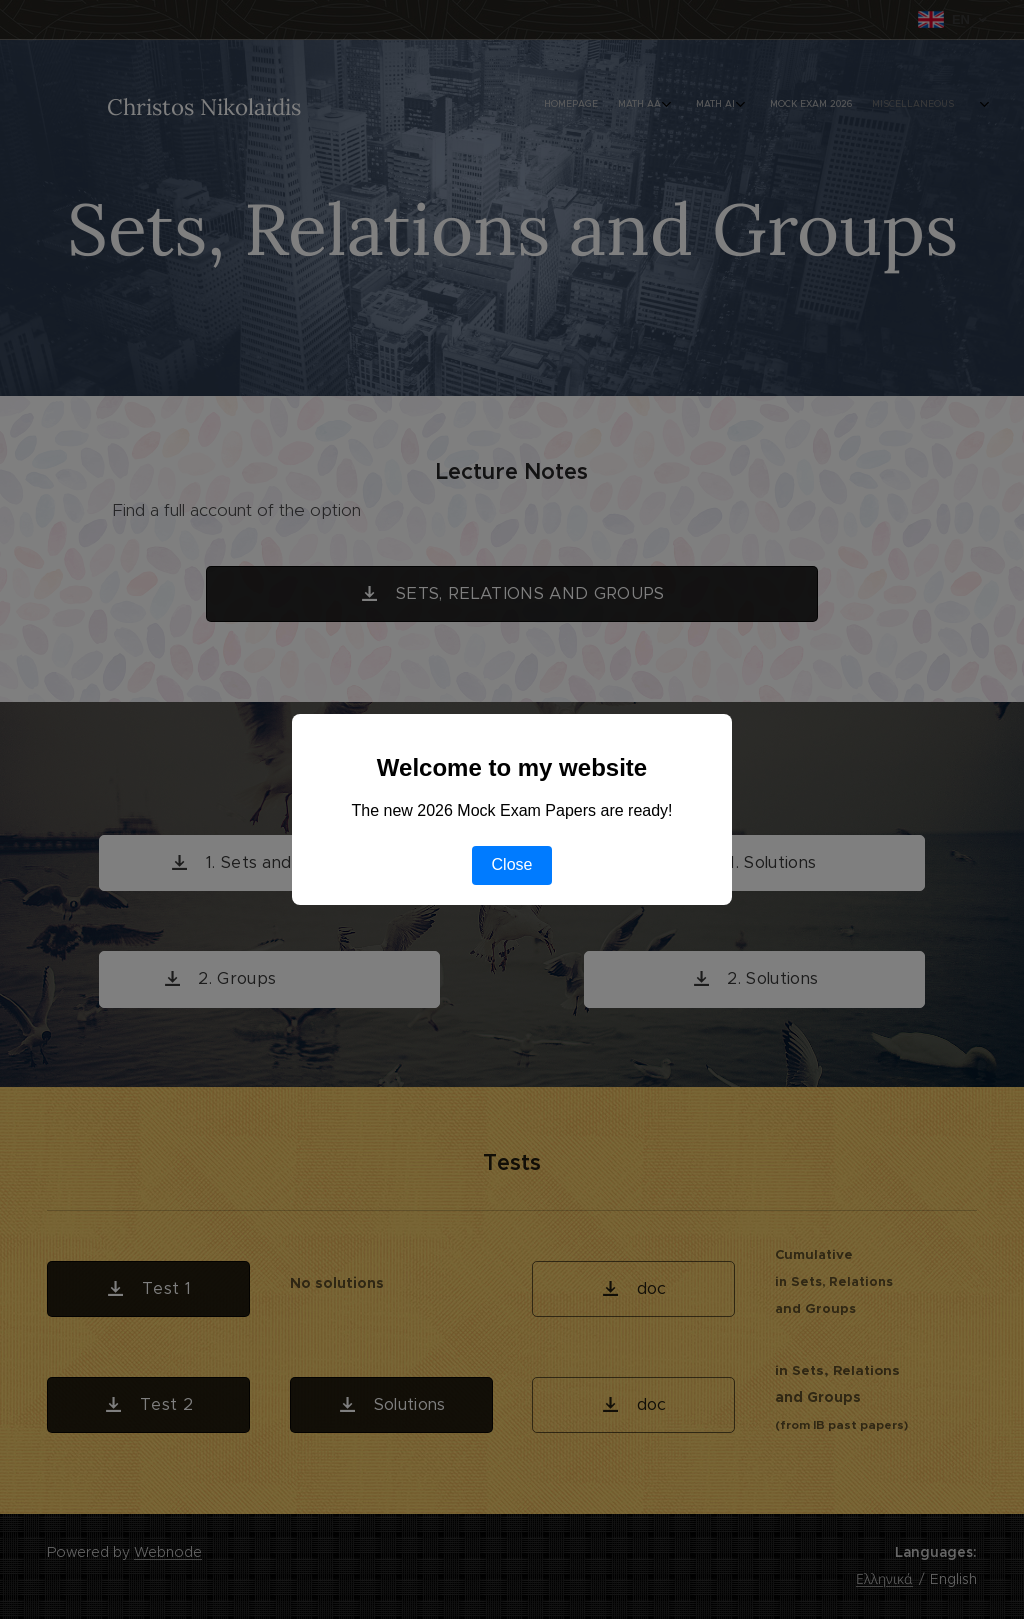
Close (512, 864)
